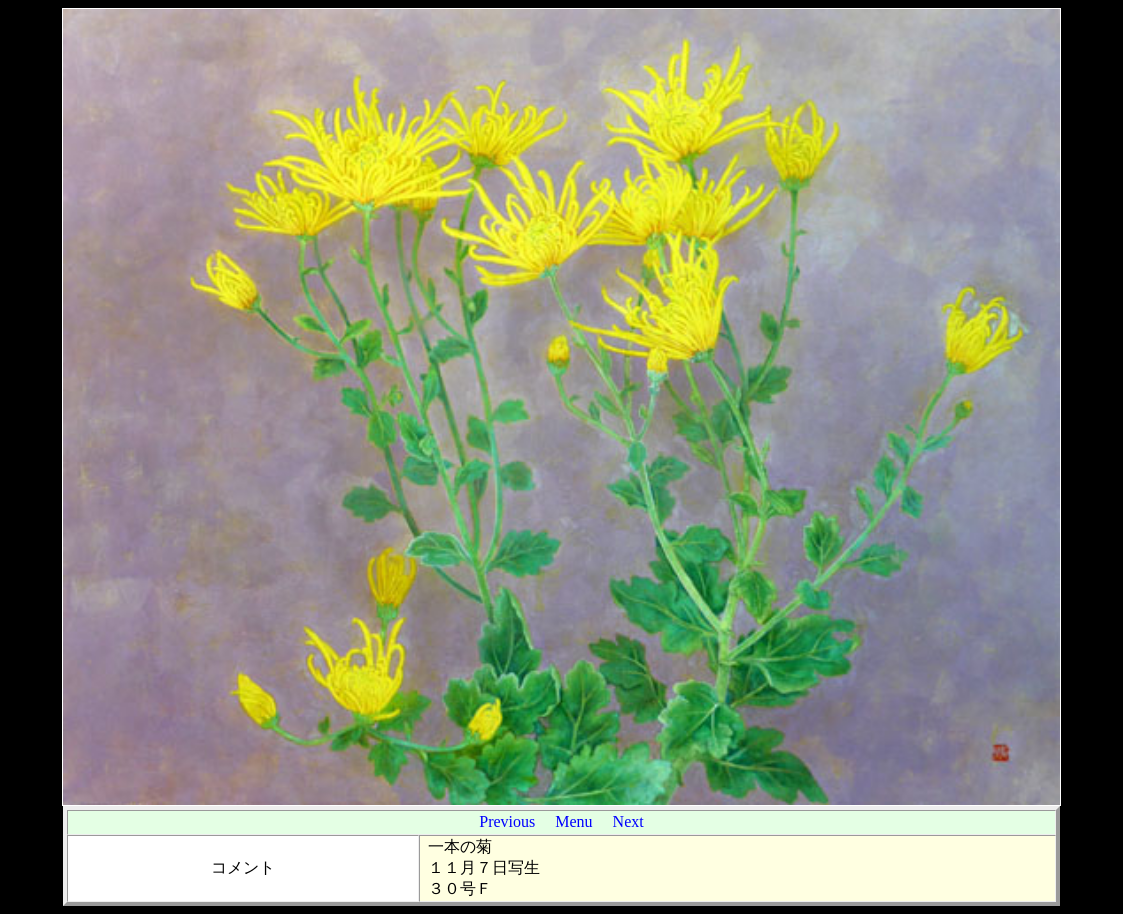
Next (628, 821)
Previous (507, 821)
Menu (573, 821)
